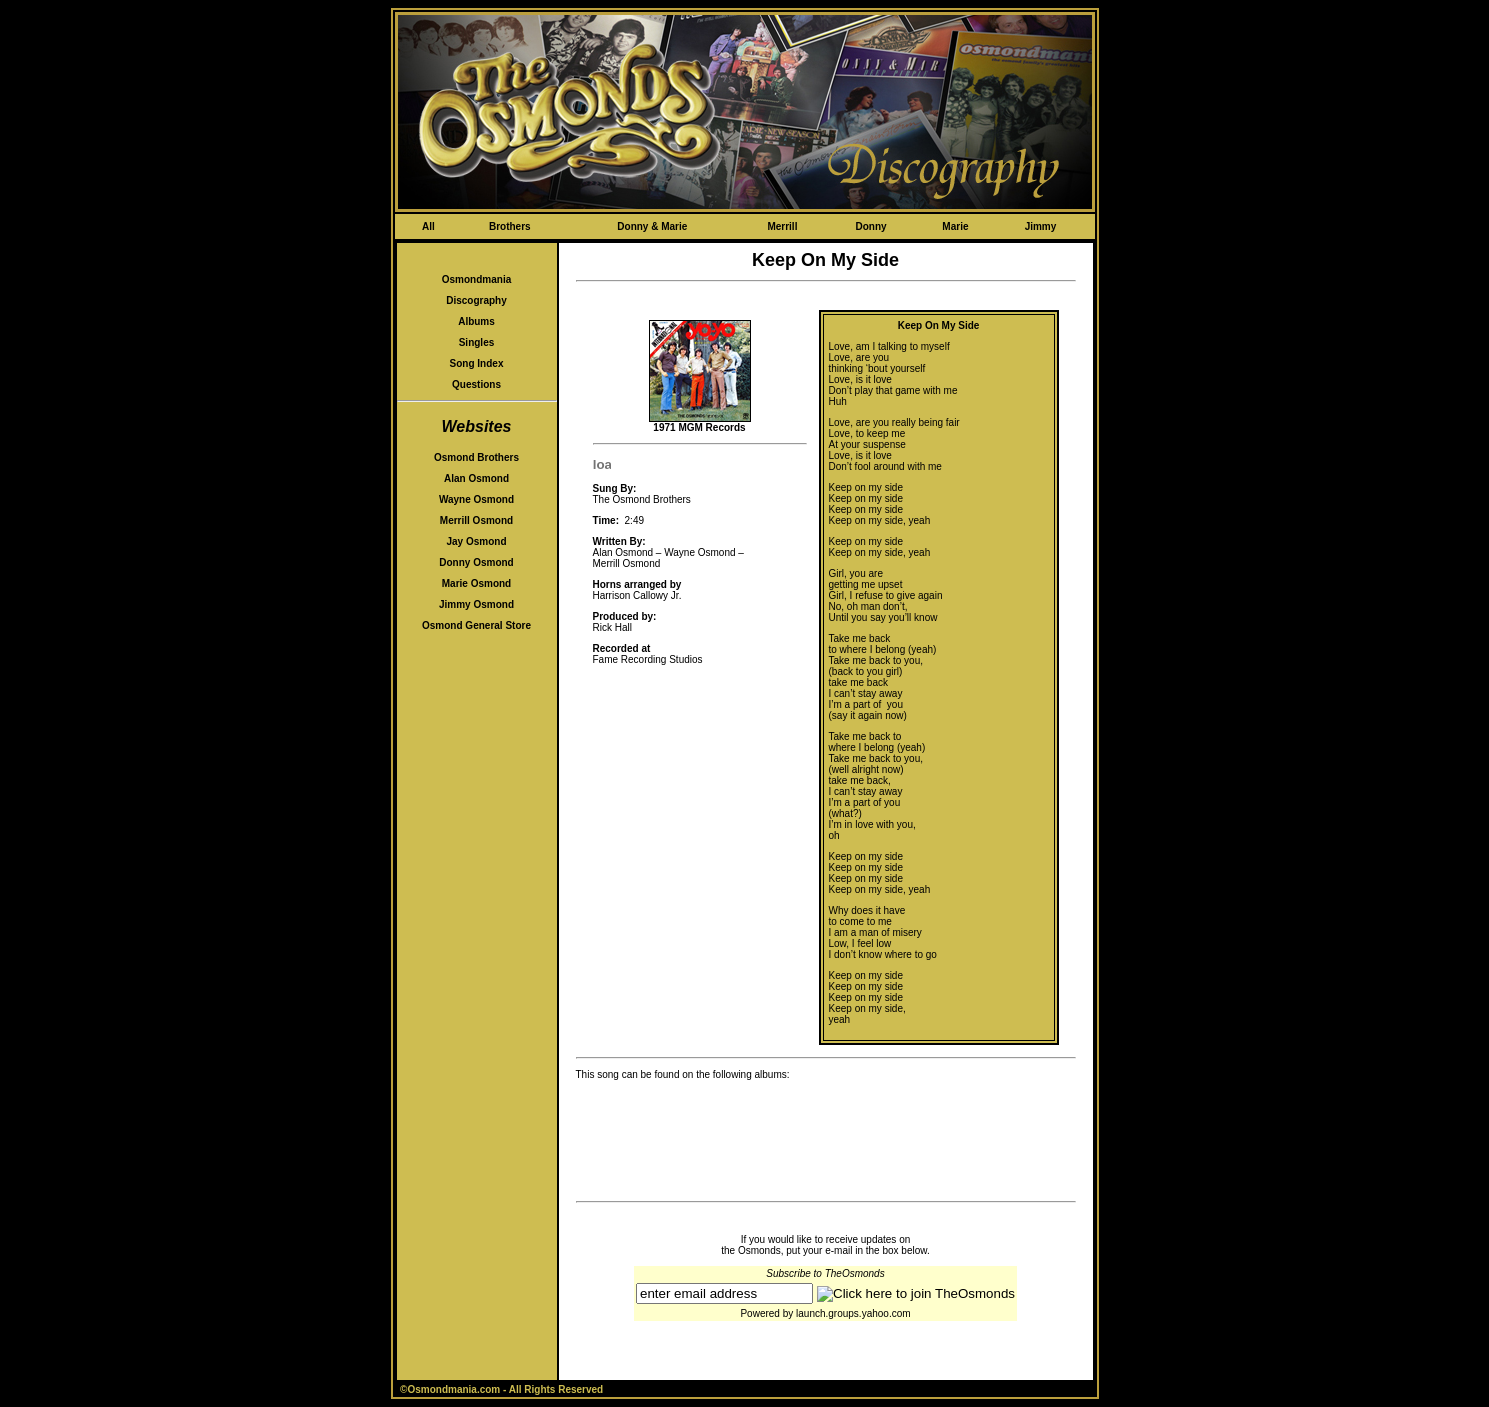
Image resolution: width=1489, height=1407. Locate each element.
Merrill (782, 226)
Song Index (477, 363)
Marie (955, 226)
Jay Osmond (476, 541)
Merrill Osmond (476, 520)
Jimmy (1041, 226)
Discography (476, 300)
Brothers (510, 226)
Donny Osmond (476, 562)
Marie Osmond (476, 583)
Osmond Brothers (476, 457)
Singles (477, 342)
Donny (870, 226)
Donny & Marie (652, 226)
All (428, 226)
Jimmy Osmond (476, 604)
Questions (476, 384)
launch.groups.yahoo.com (853, 1313)
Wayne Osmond (476, 499)
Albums (476, 321)
